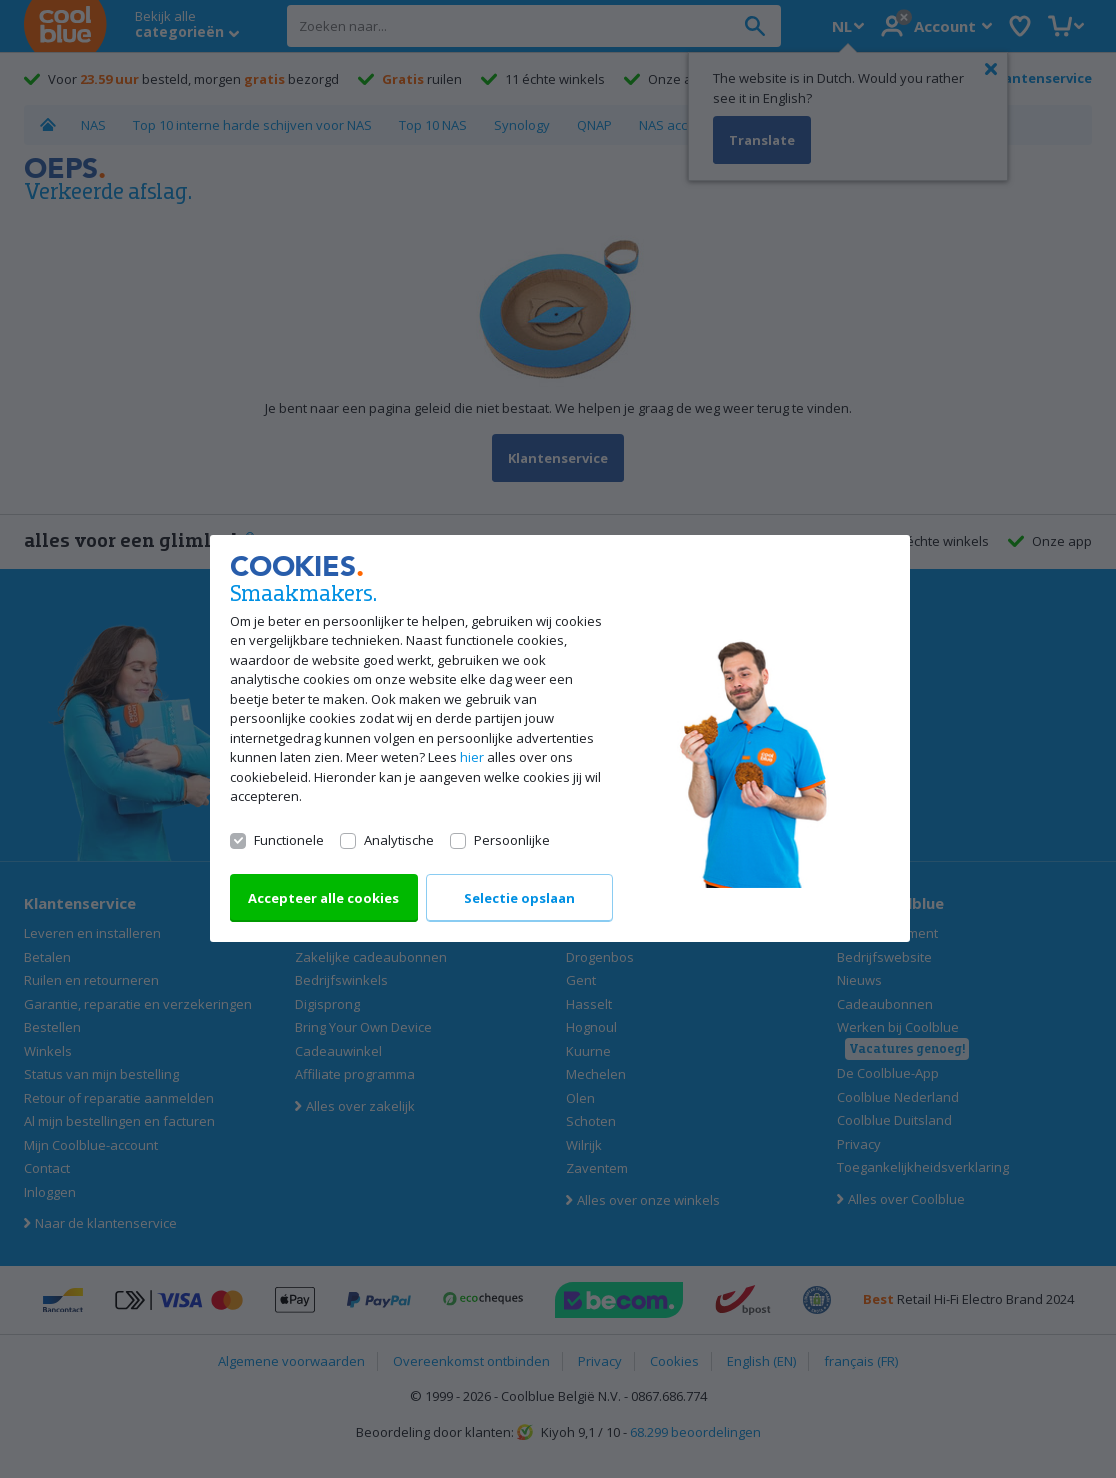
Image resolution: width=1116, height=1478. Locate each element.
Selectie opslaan (518, 899)
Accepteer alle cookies (323, 899)
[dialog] (558, 739)
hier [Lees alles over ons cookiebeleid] (472, 758)
